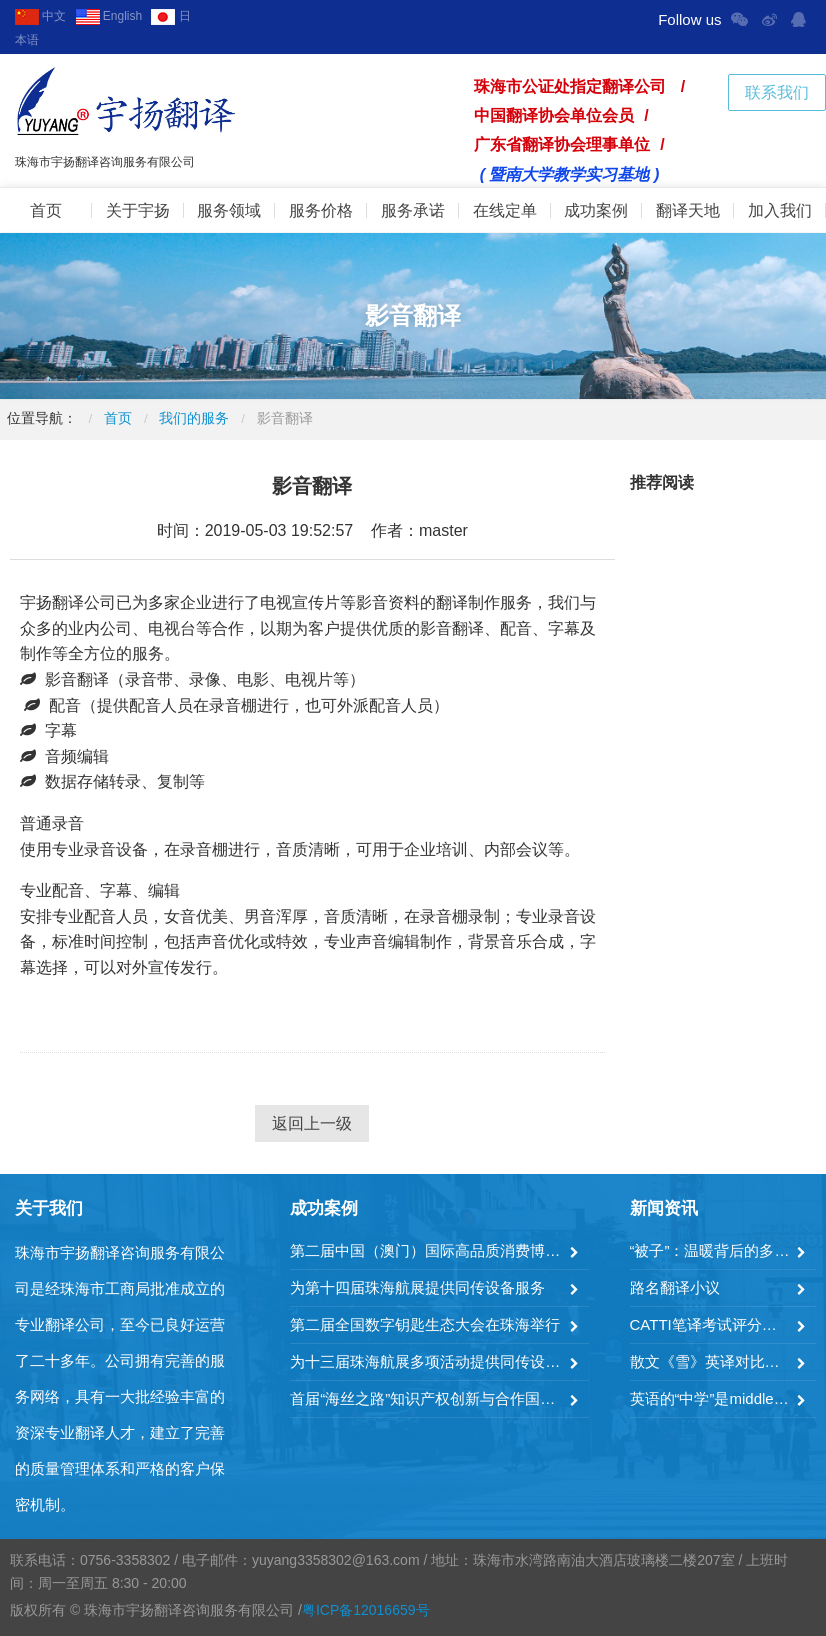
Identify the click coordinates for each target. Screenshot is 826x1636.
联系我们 (777, 92)
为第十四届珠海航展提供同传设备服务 (417, 1287)
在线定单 (505, 210)
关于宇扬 (138, 210)
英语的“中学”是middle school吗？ (711, 1398)
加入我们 (780, 210)
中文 (40, 16)
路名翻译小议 (675, 1287)
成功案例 (596, 210)
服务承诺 (413, 210)
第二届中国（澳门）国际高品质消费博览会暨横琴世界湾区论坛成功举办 (427, 1250)
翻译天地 (688, 210)
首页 (46, 210)
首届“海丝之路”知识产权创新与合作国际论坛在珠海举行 (427, 1398)
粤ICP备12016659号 (366, 1610)
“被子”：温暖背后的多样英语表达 (711, 1250)
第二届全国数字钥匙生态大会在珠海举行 (425, 1324)
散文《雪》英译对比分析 (711, 1361)
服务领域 (229, 210)
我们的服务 (194, 418)
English (109, 16)
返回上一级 (312, 1123)
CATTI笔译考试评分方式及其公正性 (711, 1324)
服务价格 (321, 210)
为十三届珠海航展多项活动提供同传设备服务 (427, 1361)
